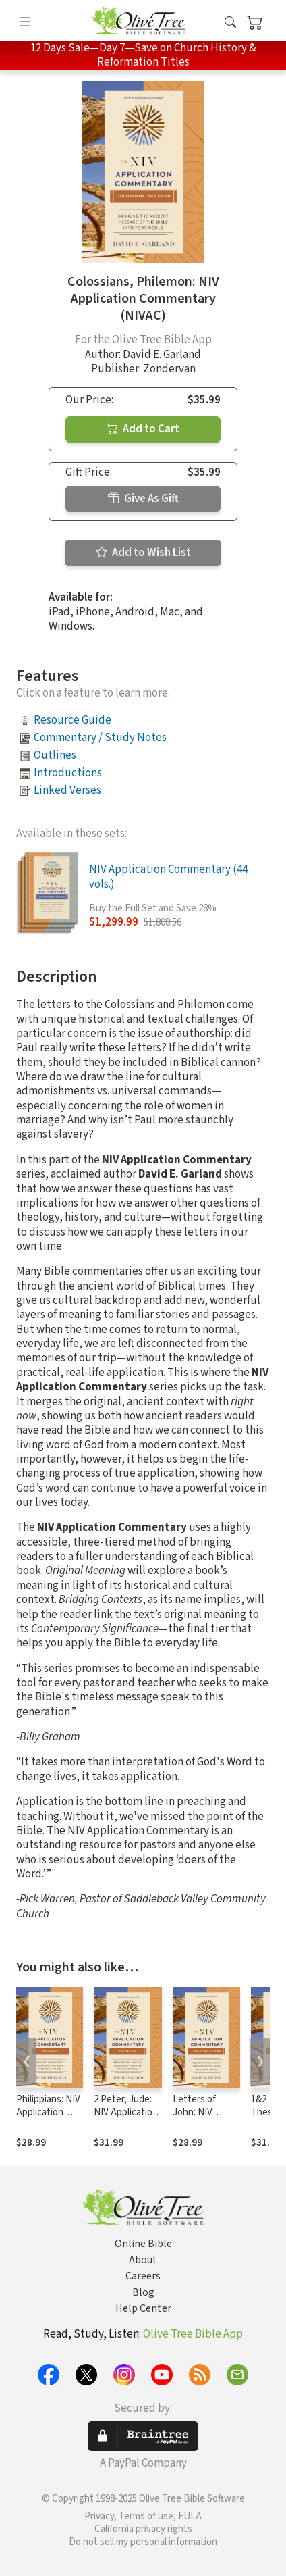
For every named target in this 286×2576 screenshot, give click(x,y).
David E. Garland (162, 355)
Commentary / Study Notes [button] (100, 738)
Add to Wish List (143, 553)
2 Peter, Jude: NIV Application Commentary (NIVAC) (126, 2118)
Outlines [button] (55, 755)
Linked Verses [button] (67, 790)
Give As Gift (143, 498)
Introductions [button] (68, 773)
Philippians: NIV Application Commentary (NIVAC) (48, 2118)
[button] (230, 23)
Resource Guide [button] (72, 720)
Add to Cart (143, 429)
